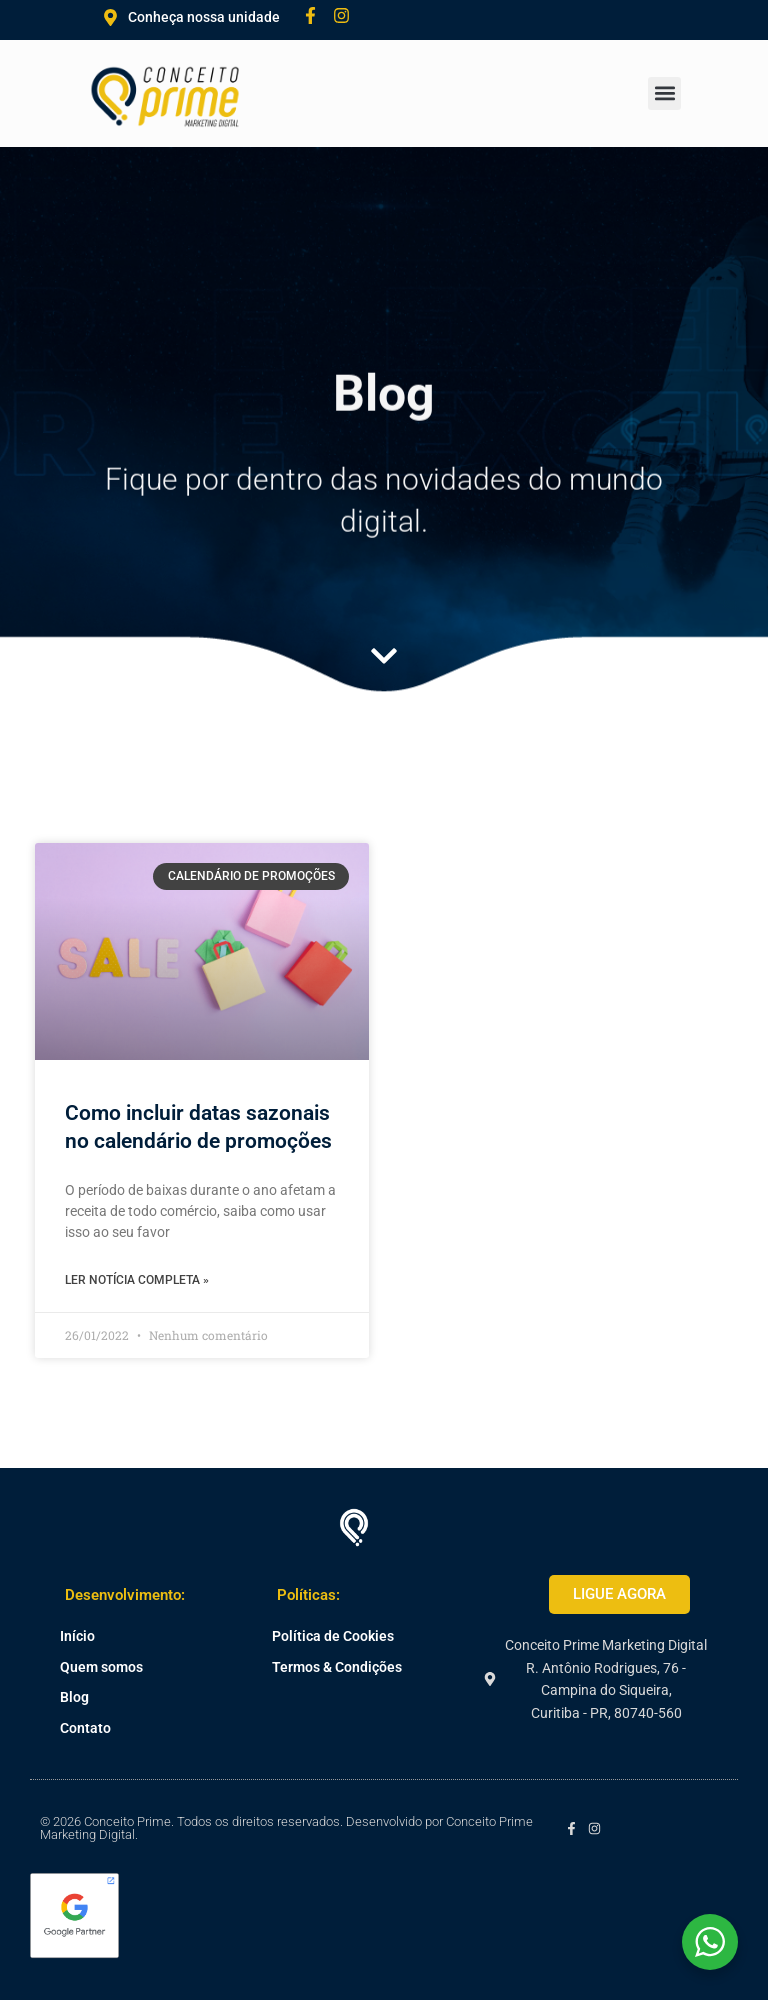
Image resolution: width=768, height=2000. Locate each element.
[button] (664, 93)
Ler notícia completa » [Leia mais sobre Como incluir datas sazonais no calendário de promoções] (137, 1280)
